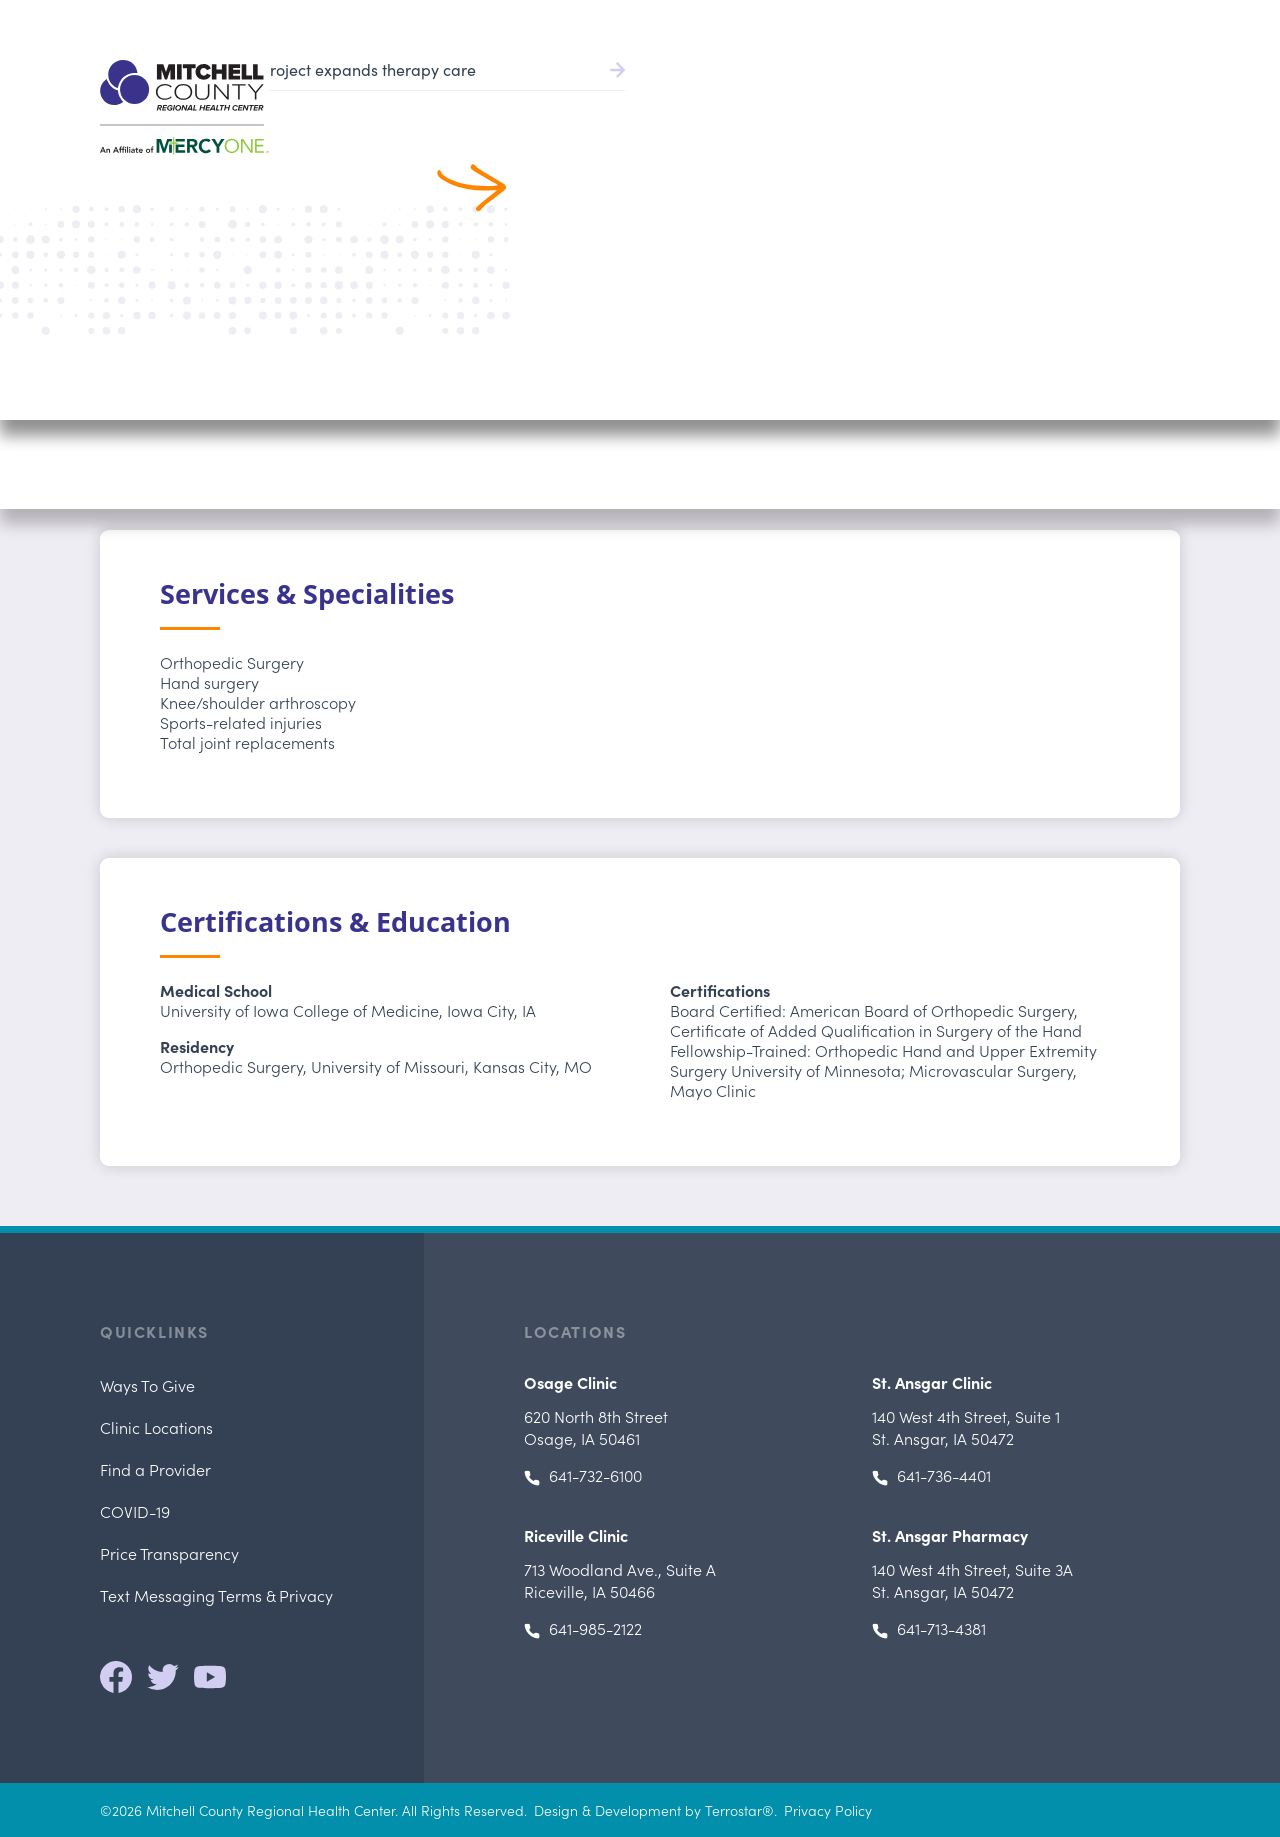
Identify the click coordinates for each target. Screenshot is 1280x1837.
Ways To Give (147, 1385)
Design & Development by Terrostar (648, 1810)
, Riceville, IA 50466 (620, 1580)
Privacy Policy (828, 1810)
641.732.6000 (1138, 20)
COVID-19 (135, 1511)
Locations (1096, 100)
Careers (1049, 20)
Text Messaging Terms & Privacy (216, 1595)
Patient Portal (930, 20)
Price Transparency (169, 1553)
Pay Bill (813, 20)
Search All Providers (226, 193)
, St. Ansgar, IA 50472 (966, 1427)
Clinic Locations (156, 1427)
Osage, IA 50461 (596, 1427)
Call (1097, 409)
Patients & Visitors (963, 100)
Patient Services (805, 100)
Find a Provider (654, 100)
